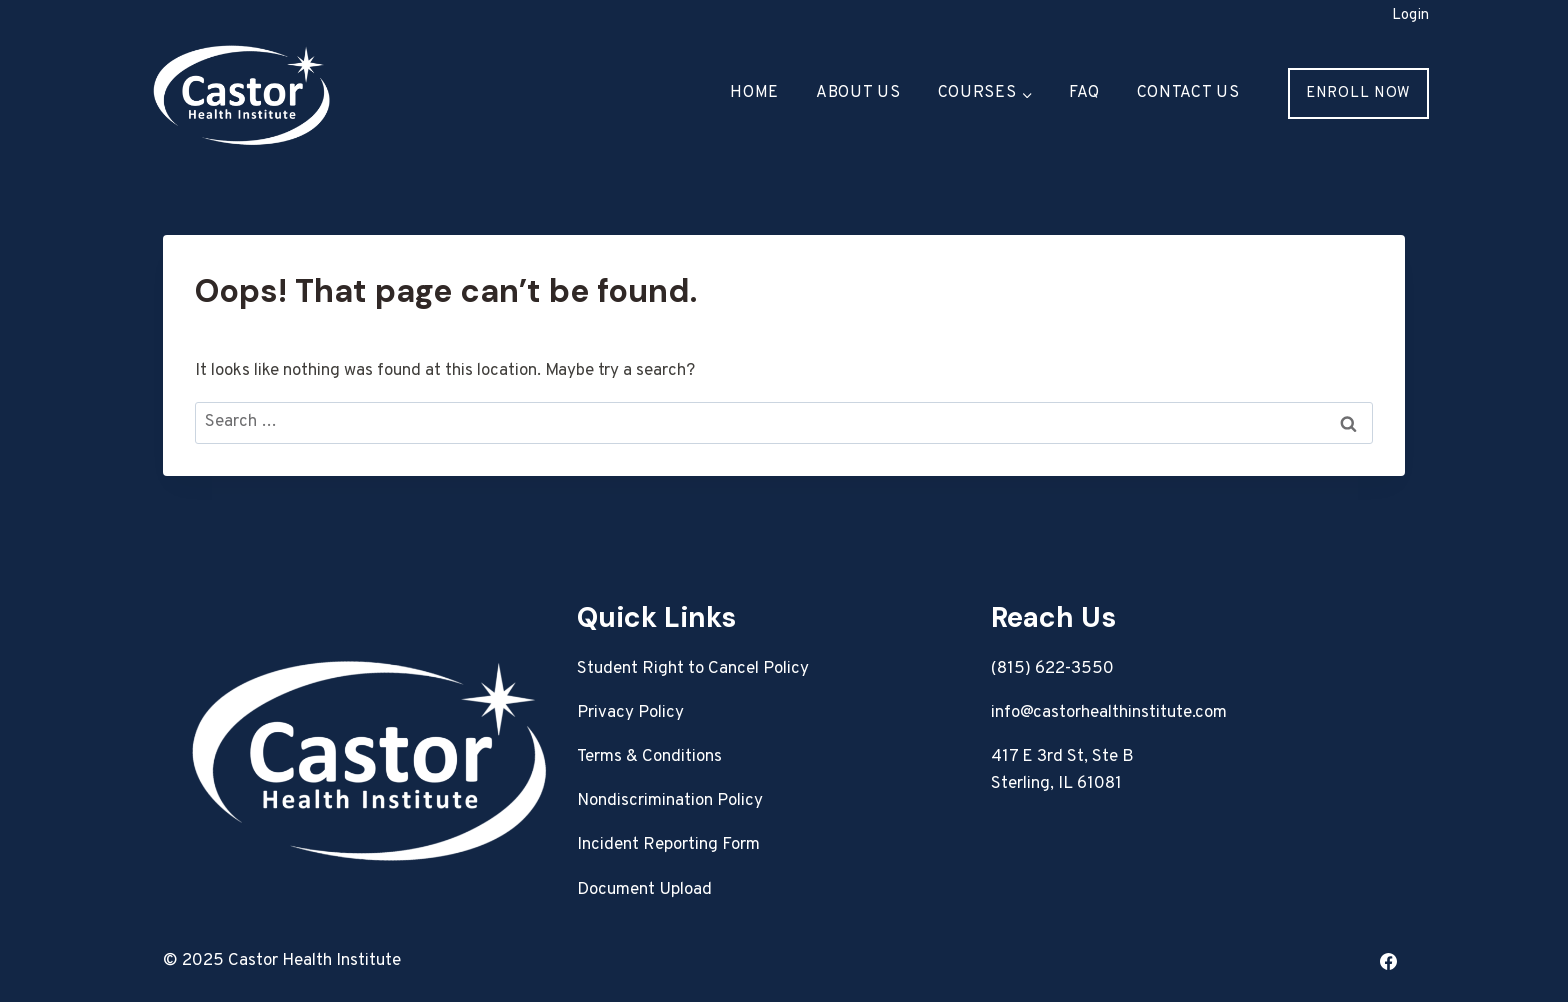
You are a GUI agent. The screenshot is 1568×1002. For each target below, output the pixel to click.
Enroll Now (1358, 93)
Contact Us (1188, 93)
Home (754, 93)
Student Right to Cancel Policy (693, 669)
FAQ (1084, 93)
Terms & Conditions (649, 757)
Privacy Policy (630, 713)
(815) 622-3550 (1052, 669)
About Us (858, 93)
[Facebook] (1388, 961)
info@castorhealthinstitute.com (1109, 713)
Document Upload (644, 890)
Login (1410, 15)
